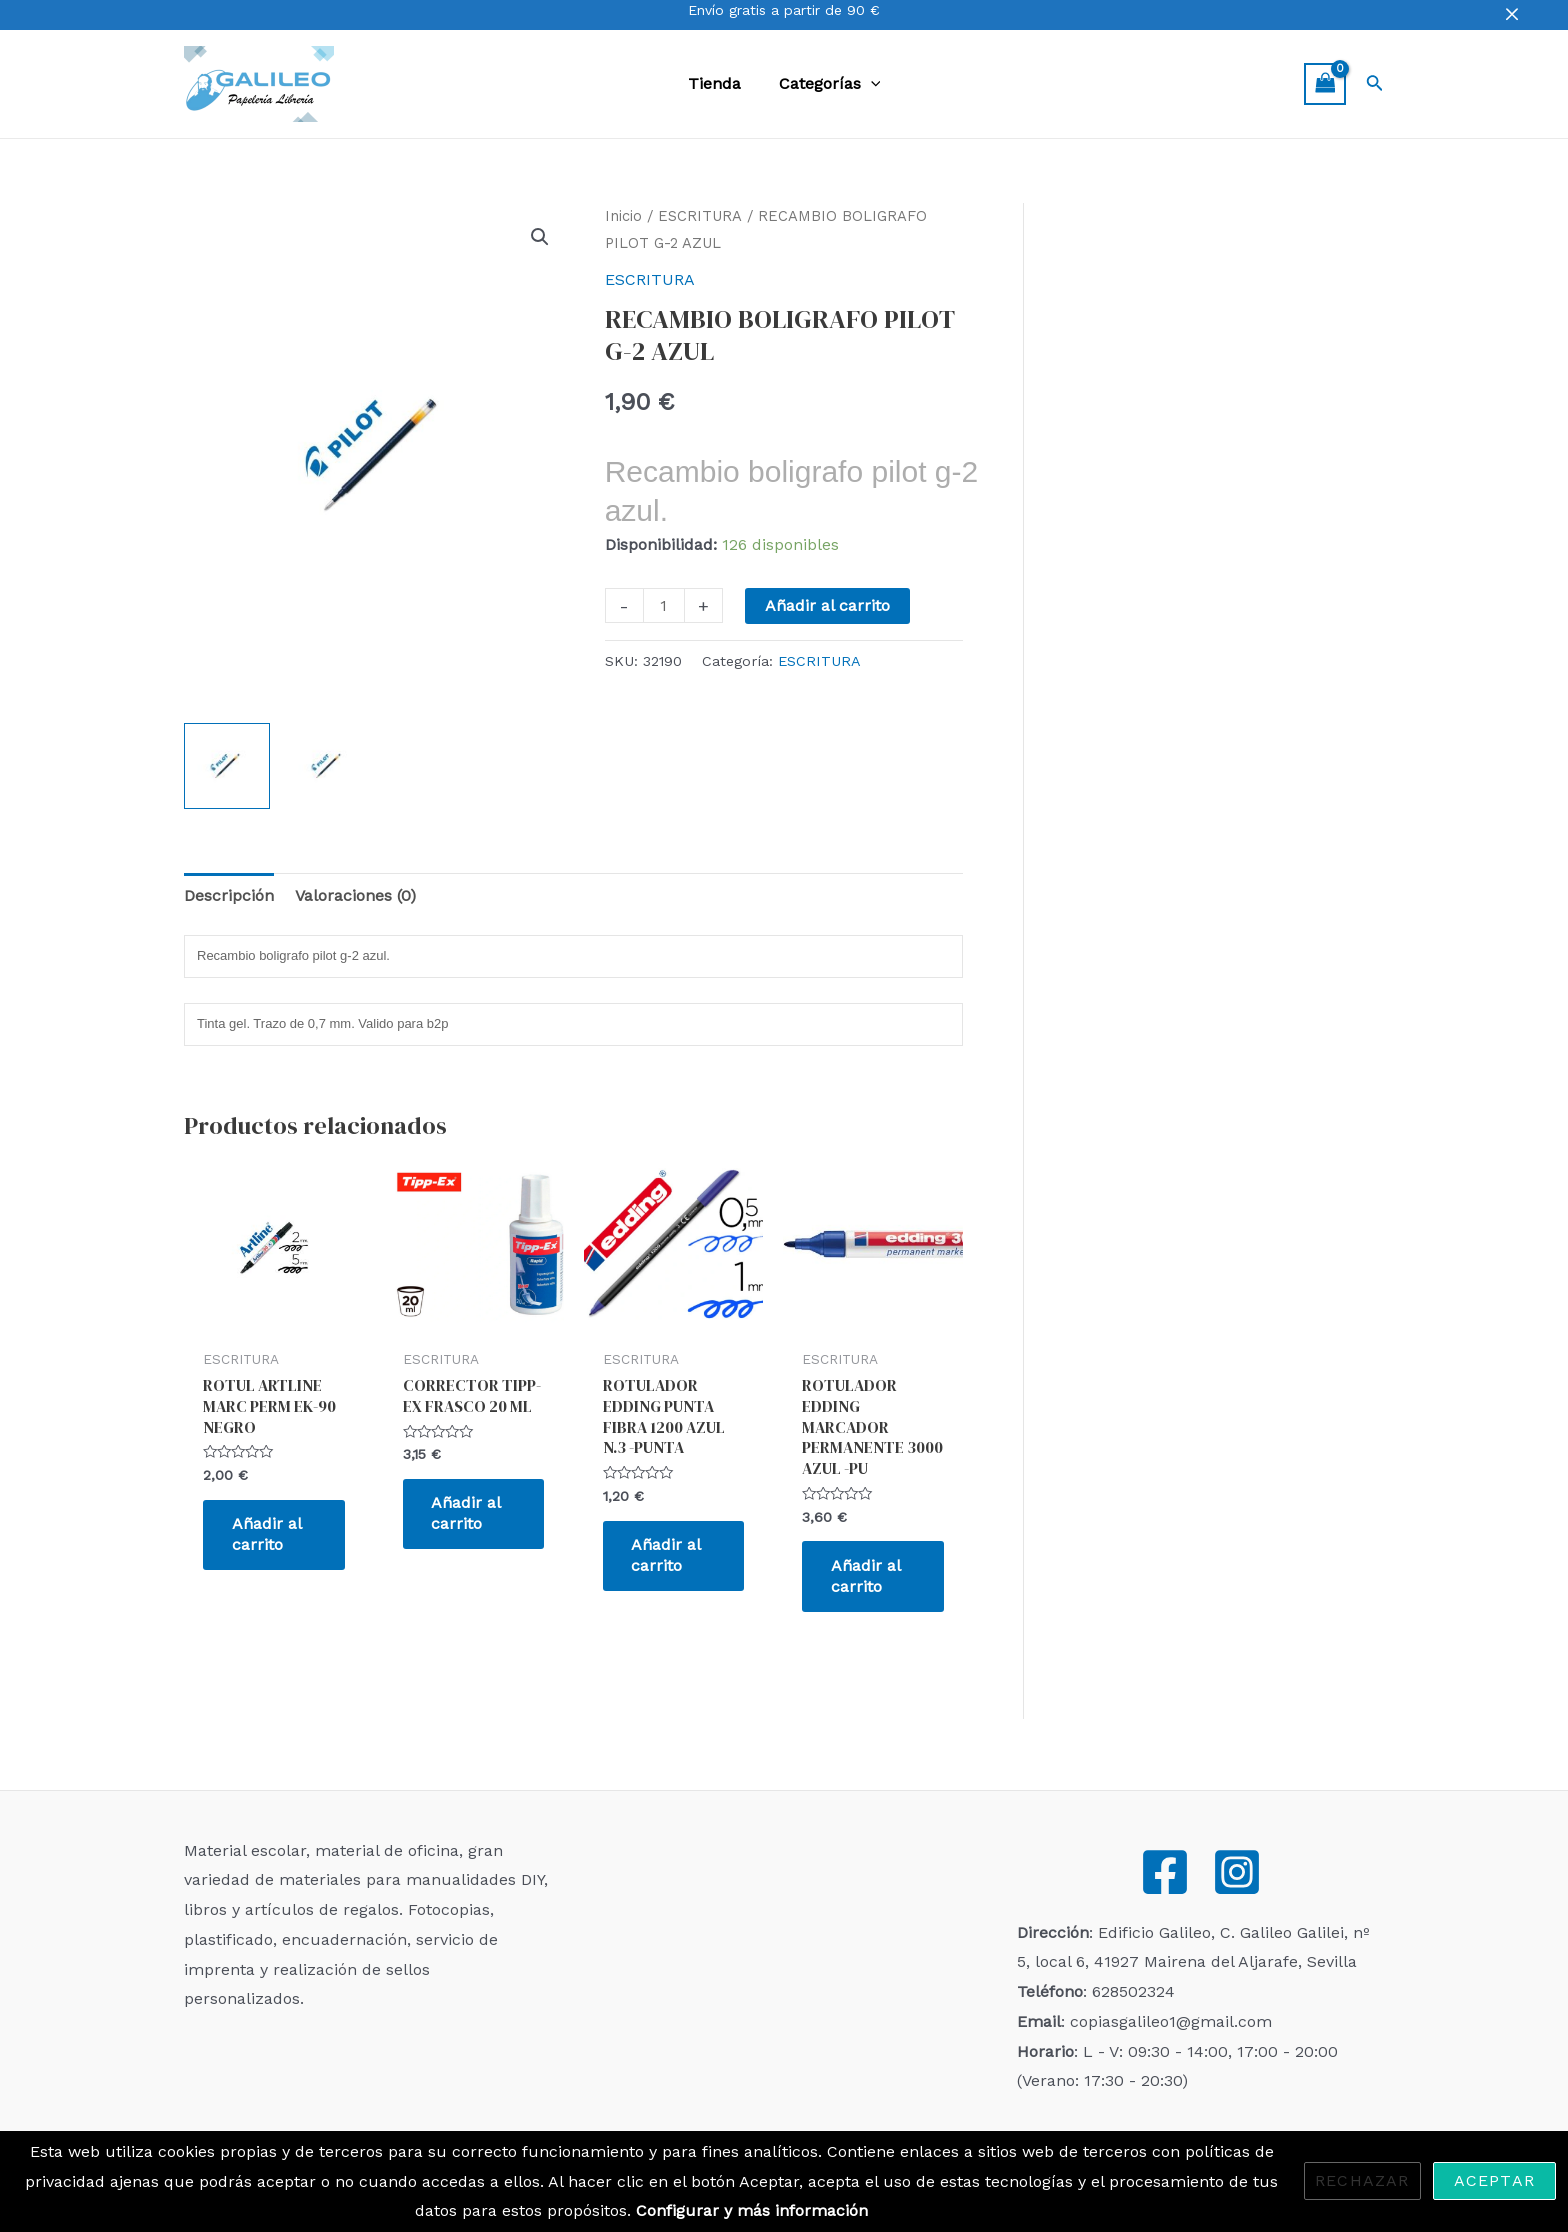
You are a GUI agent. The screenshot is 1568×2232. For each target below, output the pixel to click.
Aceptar (1494, 2180)
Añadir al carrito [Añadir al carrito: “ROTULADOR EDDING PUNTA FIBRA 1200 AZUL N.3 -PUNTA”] (668, 1556)
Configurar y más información (752, 2210)
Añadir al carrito (827, 605)
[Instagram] (1237, 1872)
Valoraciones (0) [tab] (355, 895)
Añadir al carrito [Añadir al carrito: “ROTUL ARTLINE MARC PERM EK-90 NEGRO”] (268, 1535)
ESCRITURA (700, 216)
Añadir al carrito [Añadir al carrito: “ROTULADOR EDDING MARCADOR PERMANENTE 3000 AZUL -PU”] (867, 1576)
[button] (540, 237)
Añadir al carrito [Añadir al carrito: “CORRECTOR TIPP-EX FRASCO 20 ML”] (468, 1514)
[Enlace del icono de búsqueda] (1375, 84)
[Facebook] (1165, 1872)
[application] (868, 84)
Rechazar (1362, 2180)
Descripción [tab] (229, 895)
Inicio (623, 216)
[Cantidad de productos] (664, 605)
